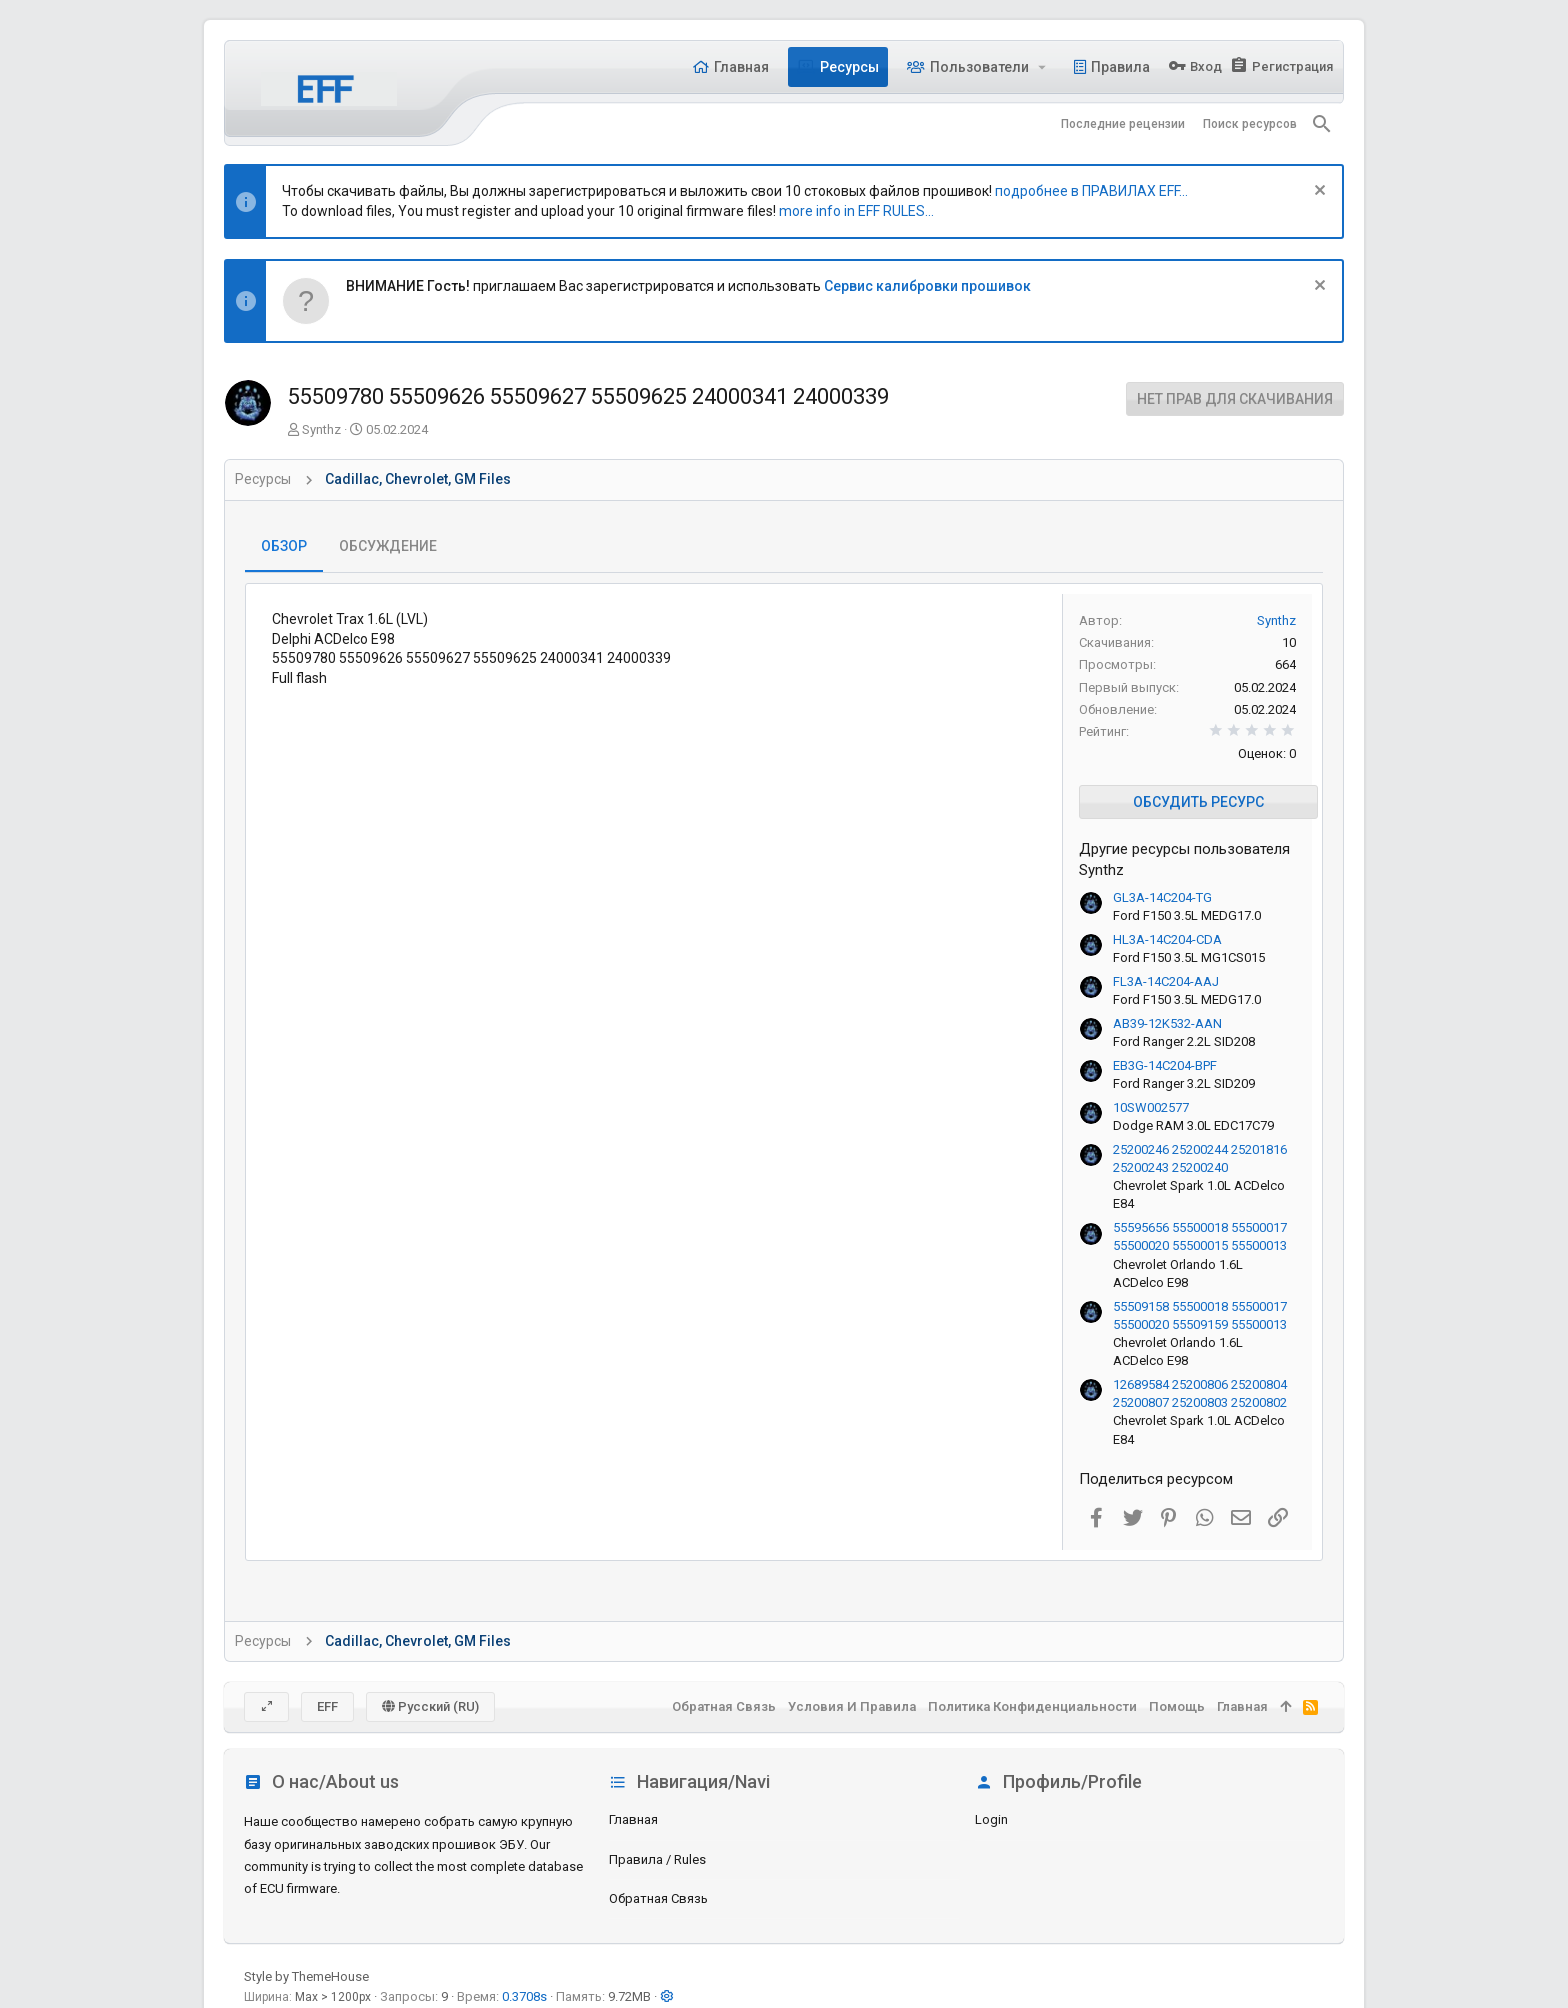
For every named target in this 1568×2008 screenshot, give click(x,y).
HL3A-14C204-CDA (1167, 939)
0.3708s (524, 1996)
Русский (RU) (430, 1706)
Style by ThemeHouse (306, 1976)
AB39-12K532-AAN (1167, 1023)
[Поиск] (1322, 124)
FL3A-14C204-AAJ (1166, 981)
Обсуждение (388, 546)
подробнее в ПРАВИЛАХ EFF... (1091, 191)
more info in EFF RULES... (856, 211)
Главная (633, 1819)
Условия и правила (852, 1706)
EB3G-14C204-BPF (1165, 1065)
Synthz (321, 429)
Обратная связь (658, 1898)
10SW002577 (1151, 1107)
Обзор (284, 546)
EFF (327, 1706)
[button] (1042, 67)
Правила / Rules (657, 1859)
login (991, 1819)
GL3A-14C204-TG (1162, 897)
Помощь (1177, 1706)
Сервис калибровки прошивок (927, 286)
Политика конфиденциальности (1032, 1706)
